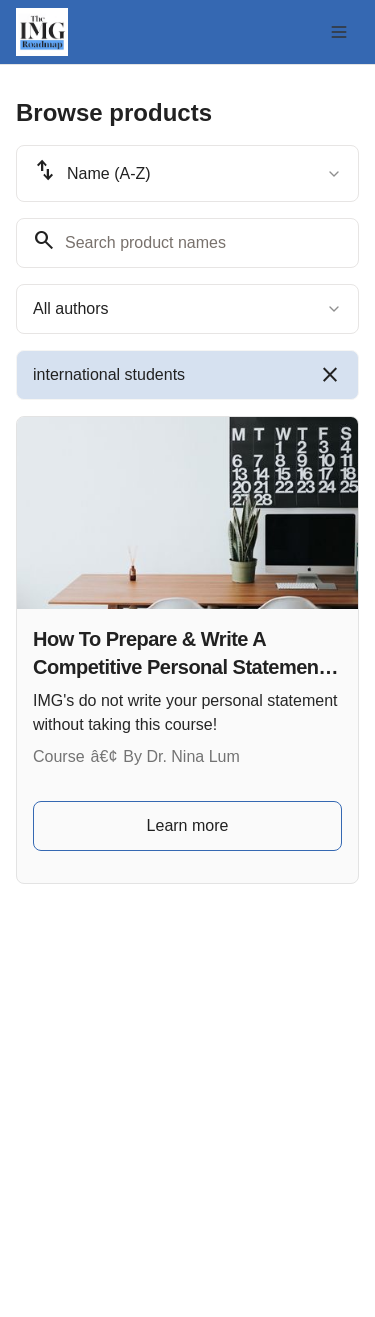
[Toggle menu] (339, 32)
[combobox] (187, 173)
